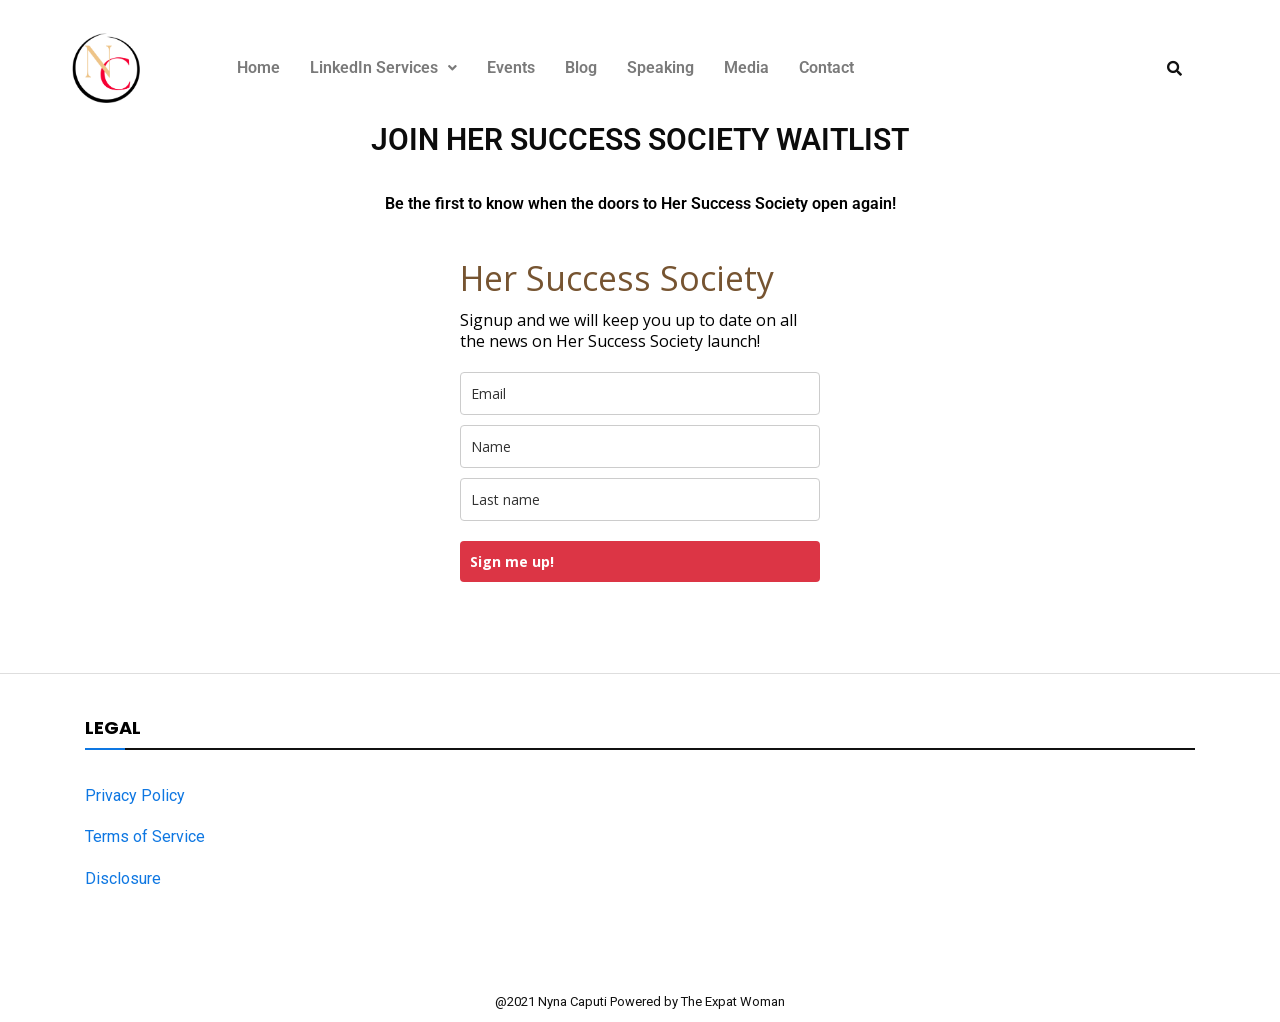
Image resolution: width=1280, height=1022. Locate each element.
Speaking (660, 67)
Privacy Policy (135, 795)
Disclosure (123, 878)
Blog (581, 67)
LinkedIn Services (383, 67)
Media (746, 67)
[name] (640, 446)
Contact (826, 67)
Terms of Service (145, 836)
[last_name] (640, 499)
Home (258, 67)
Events (511, 67)
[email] (640, 393)
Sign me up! (512, 561)
